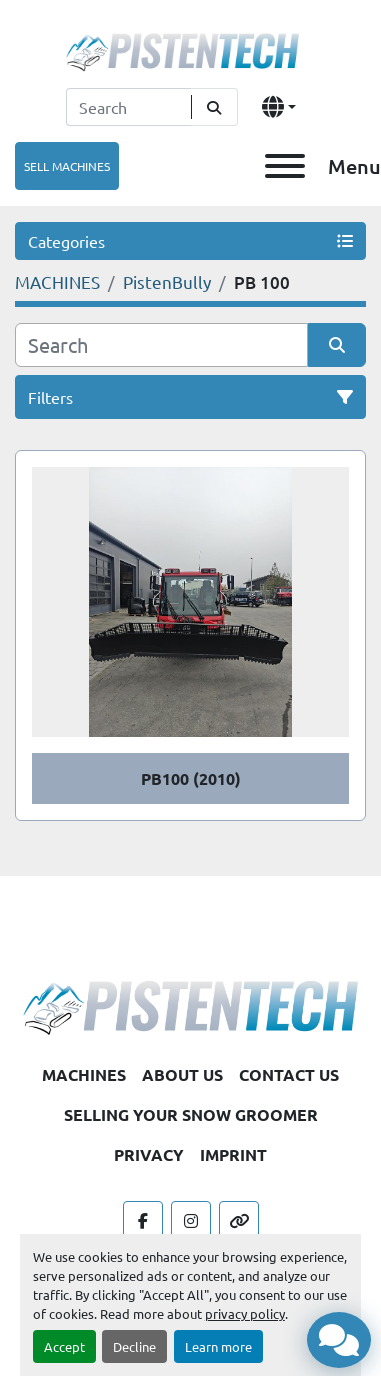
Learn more (218, 1346)
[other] (239, 1221)
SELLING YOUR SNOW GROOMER (191, 1114)
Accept (64, 1346)
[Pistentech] (190, 1004)
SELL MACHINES (67, 166)
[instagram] (191, 1221)
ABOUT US (182, 1074)
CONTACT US (289, 1074)
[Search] (128, 107)
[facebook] (143, 1221)
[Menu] (285, 166)
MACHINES (84, 1074)
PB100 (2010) (191, 778)
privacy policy (245, 1313)
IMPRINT (233, 1154)
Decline (134, 1346)
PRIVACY (149, 1154)
